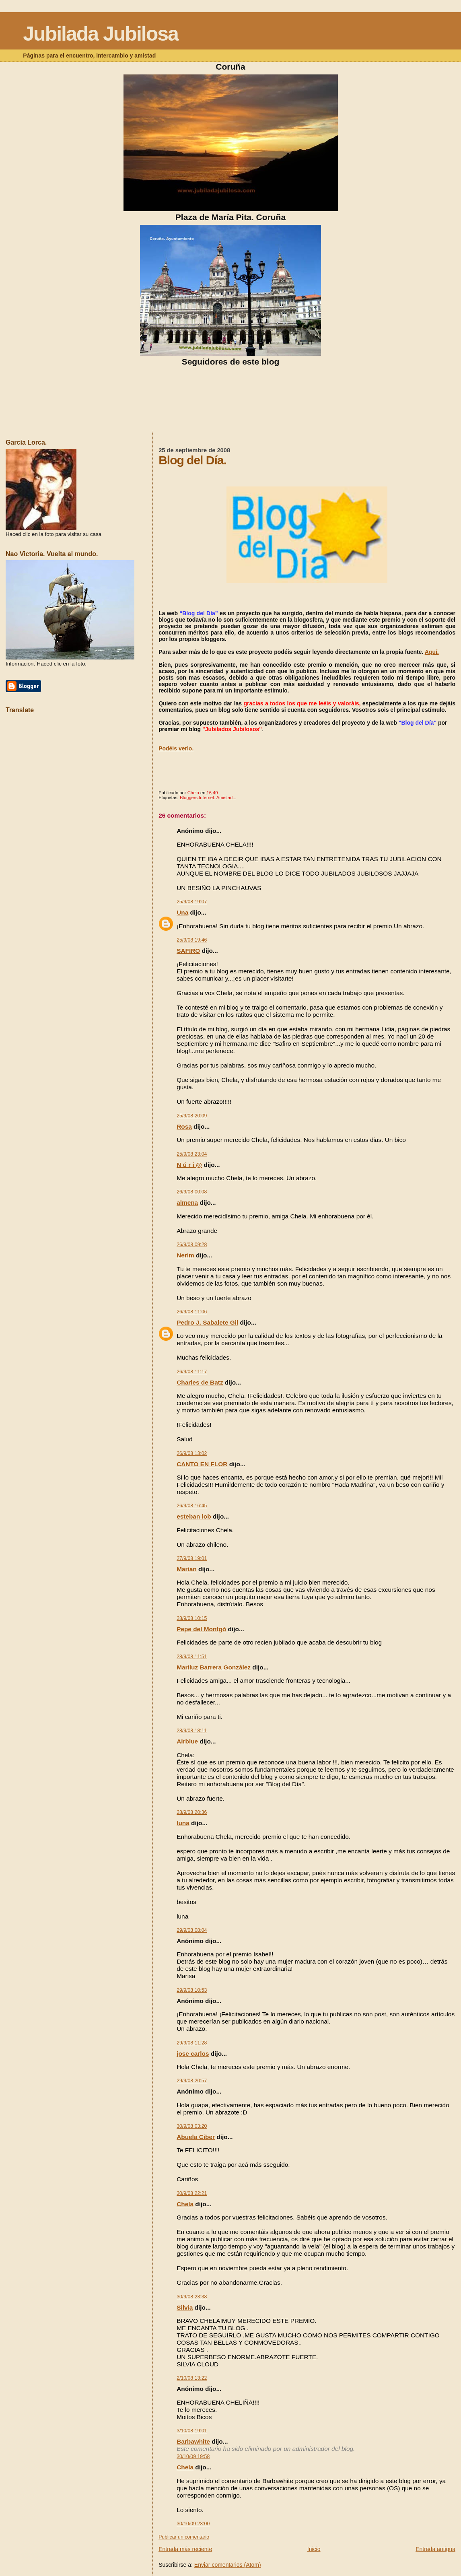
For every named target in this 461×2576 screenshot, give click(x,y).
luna (183, 1823)
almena (187, 1202)
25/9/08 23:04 (192, 1154)
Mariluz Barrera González (214, 1667)
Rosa (184, 1126)
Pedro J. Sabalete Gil (207, 1322)
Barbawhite (193, 2441)
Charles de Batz (200, 1382)
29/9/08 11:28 (192, 2043)
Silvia (185, 2307)
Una (182, 912)
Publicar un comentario (183, 2537)
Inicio (314, 2549)
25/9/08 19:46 (192, 940)
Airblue (187, 1741)
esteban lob (194, 1516)
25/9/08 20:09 (192, 1116)
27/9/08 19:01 (192, 1558)
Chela (185, 2204)
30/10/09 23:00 (193, 2524)
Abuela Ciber (196, 2136)
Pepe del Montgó (201, 1629)
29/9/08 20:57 (192, 2080)
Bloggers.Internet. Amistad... (208, 797)
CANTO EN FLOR (202, 1464)
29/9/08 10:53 (192, 1990)
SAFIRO (188, 950)
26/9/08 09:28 (192, 1244)
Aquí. (432, 652)
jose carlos (193, 2053)
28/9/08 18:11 (192, 1730)
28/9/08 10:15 (192, 1618)
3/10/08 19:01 (192, 2431)
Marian (187, 1569)
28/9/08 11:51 (192, 1656)
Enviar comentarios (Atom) (227, 2565)
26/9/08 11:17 (192, 1372)
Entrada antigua (435, 2549)
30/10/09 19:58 (193, 2456)
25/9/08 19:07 (192, 902)
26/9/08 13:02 (192, 1453)
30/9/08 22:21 (192, 2193)
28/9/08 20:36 (192, 1812)
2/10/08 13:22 (192, 2378)
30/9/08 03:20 (192, 2126)
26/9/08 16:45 (192, 1506)
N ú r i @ (189, 1164)
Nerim (185, 1255)
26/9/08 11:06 (192, 1312)
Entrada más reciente (185, 2549)
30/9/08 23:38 (192, 2297)
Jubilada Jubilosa (100, 34)
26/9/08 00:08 (192, 1192)
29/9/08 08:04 (192, 1930)
